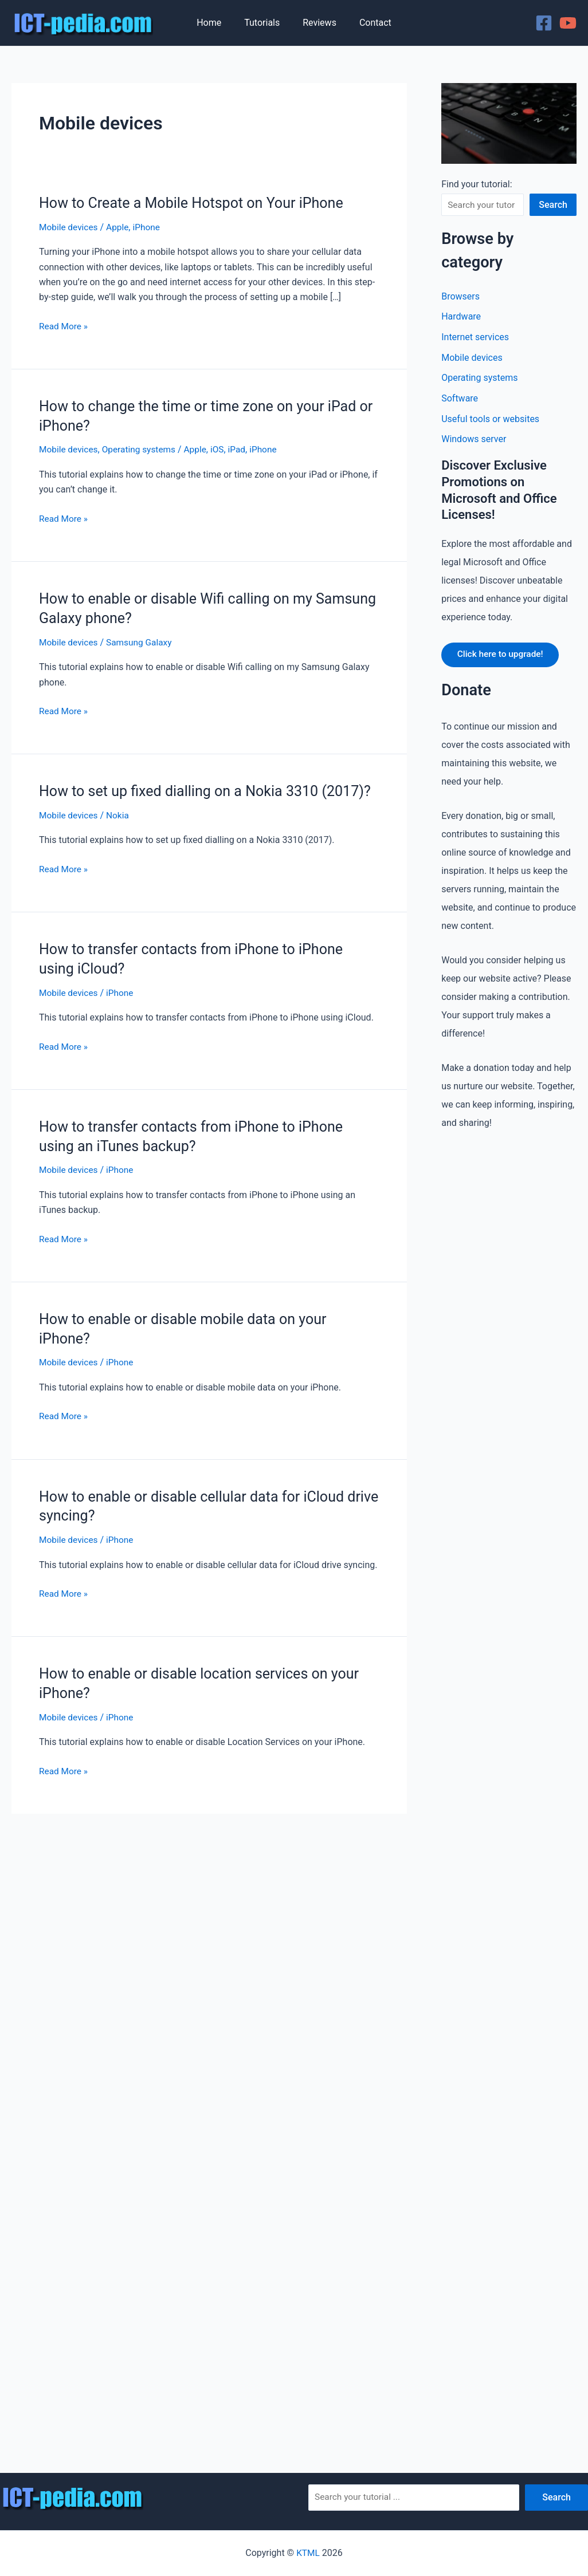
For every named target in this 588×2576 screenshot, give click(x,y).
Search (553, 204)
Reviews (317, 22)
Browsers (460, 296)
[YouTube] (568, 22)
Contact (368, 22)
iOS (223, 449)
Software (459, 399)
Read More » (64, 326)
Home (215, 22)
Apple (120, 227)
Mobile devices (69, 227)
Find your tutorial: (476, 184)
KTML (308, 2552)
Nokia (120, 834)
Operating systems (142, 449)
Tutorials (264, 22)
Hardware (460, 317)
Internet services (474, 337)
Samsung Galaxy (142, 641)
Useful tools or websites (489, 420)
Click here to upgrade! (503, 656)
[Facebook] (543, 22)
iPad (243, 449)
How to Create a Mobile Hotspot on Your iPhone (197, 202)
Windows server (473, 440)
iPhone (150, 227)
